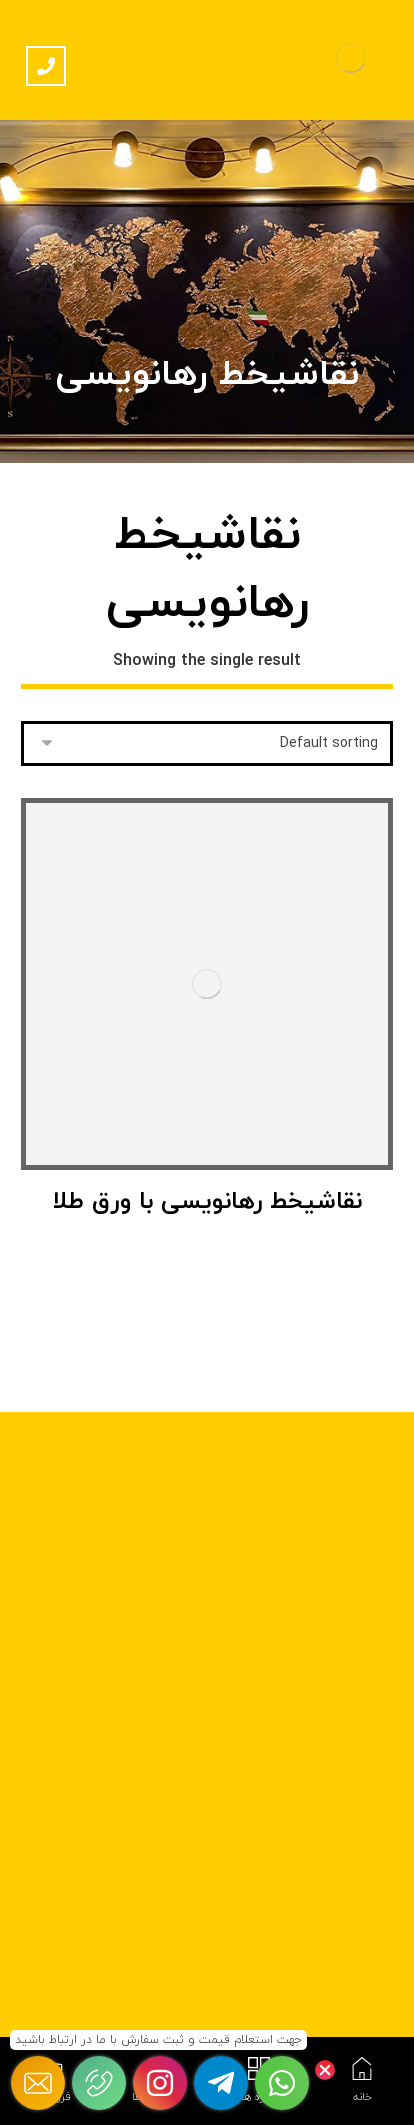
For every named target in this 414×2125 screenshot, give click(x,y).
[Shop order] (207, 743)
